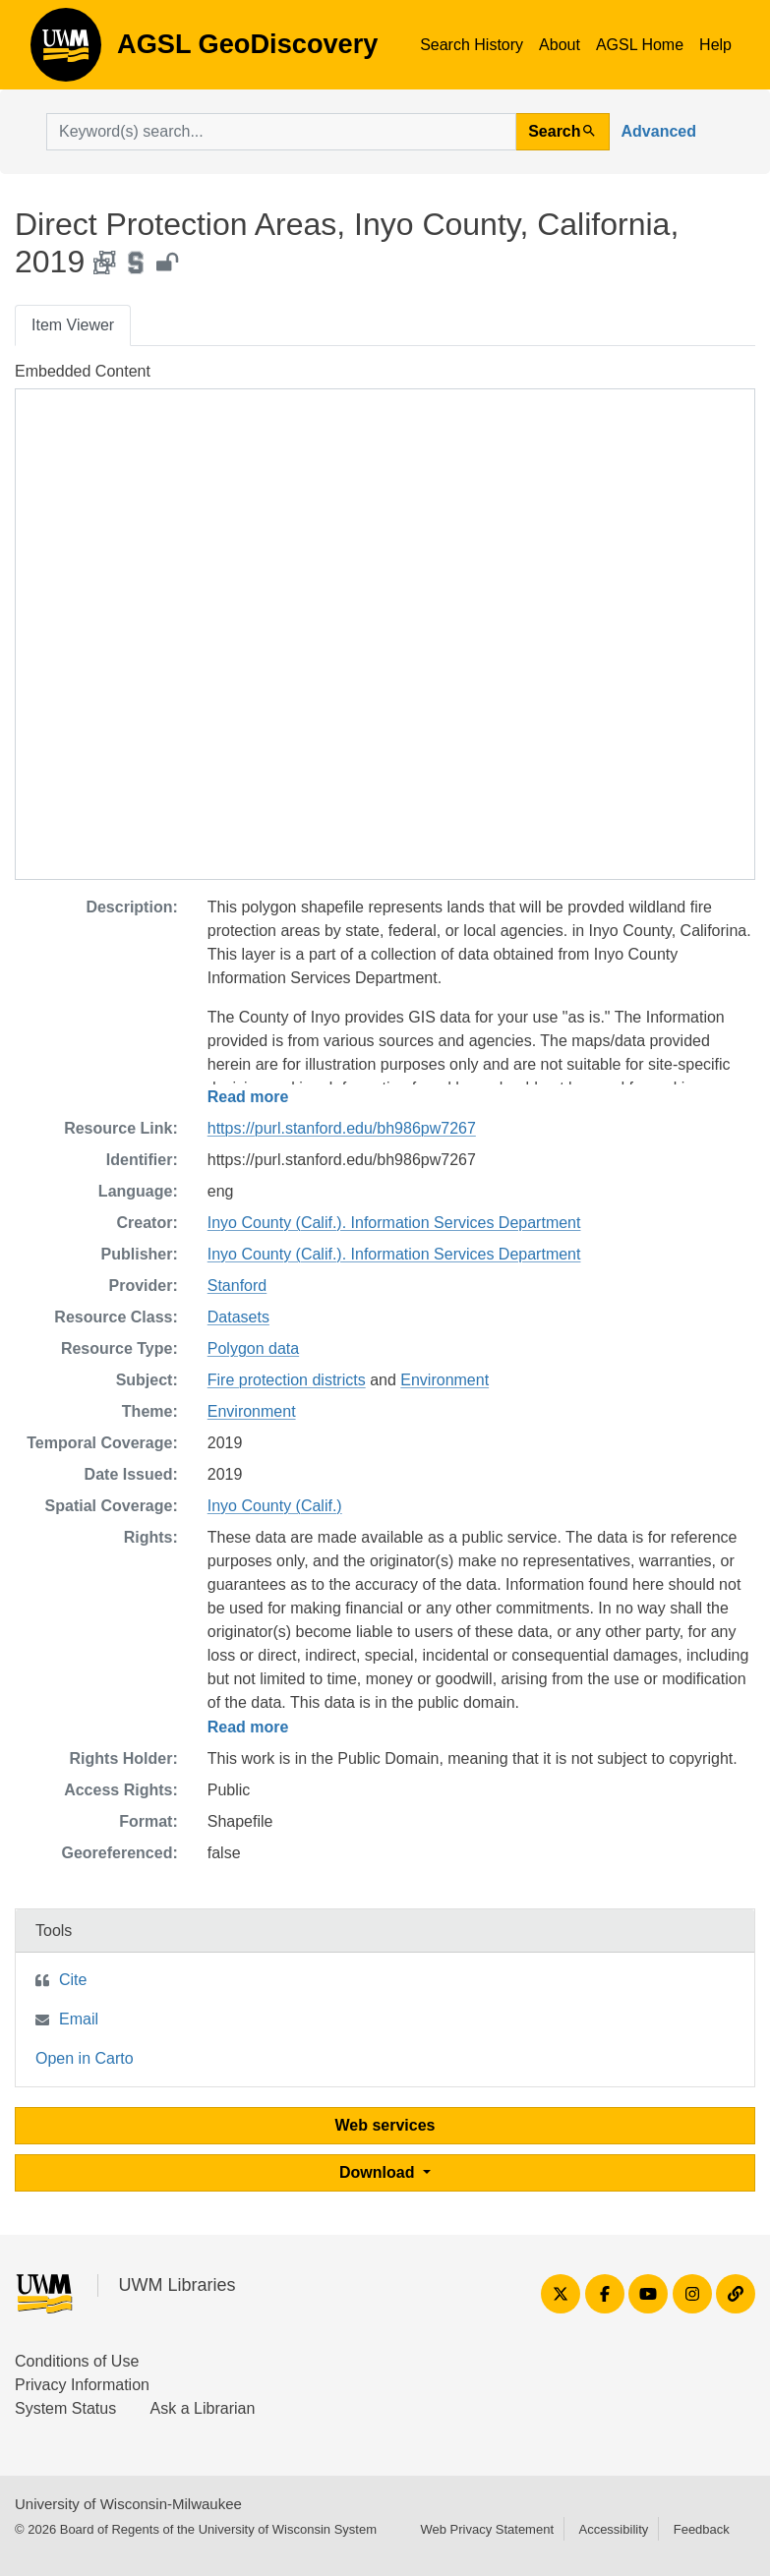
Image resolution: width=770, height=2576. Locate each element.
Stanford (237, 1285)
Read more (248, 1096)
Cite (73, 1979)
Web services (385, 2125)
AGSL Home (639, 44)
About (559, 44)
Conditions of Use (77, 2361)
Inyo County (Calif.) (274, 1505)
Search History (471, 44)
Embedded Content (82, 371)
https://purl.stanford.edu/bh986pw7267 (341, 1128)
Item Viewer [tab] (72, 325)
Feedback (702, 2529)
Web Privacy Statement (487, 2529)
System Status (65, 2408)
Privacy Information (82, 2384)
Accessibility (613, 2529)
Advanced (659, 131)
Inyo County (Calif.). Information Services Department (394, 1222)
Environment (444, 1380)
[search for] (281, 131)
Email (78, 2019)
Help (715, 44)
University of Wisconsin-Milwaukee (128, 2503)
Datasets (238, 1317)
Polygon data (253, 1348)
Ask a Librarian (203, 2408)
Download (379, 2172)
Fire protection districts (286, 1380)
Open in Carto (84, 2058)
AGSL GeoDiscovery (65, 51)
